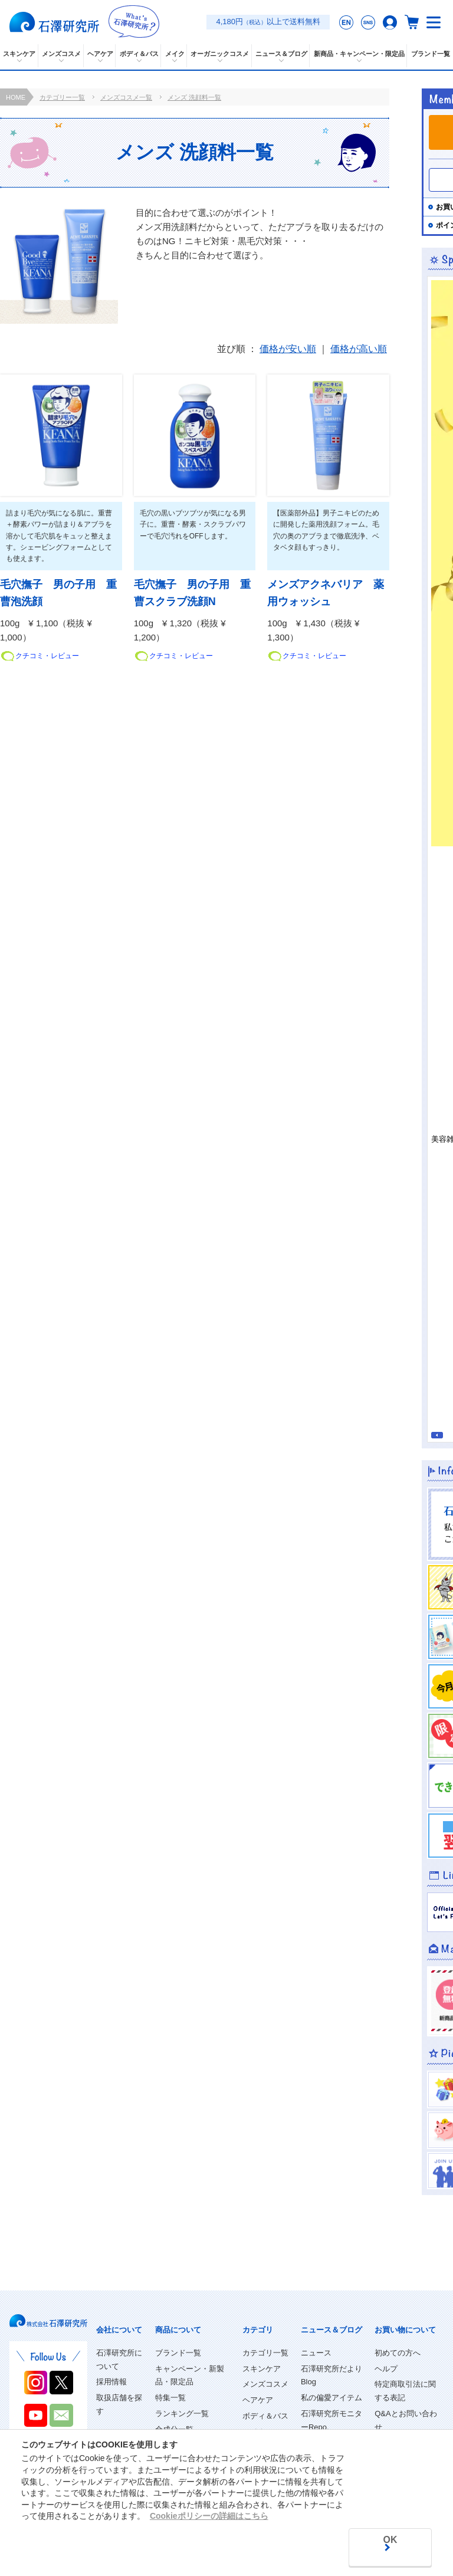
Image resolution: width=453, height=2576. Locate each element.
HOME (15, 97)
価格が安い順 (288, 349)
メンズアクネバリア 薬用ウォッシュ (325, 593)
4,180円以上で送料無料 (268, 21)
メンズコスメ (265, 2384)
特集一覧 (170, 2397)
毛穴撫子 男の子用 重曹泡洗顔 (58, 593)
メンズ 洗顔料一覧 (194, 97)
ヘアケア (257, 2400)
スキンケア (261, 2368)
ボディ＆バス (265, 2415)
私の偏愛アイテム (331, 2397)
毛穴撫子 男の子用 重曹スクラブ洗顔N (192, 593)
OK (389, 2540)
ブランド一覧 (178, 2352)
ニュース (316, 2352)
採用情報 (111, 2381)
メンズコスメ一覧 (126, 97)
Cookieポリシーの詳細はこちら (209, 2515)
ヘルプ (386, 2368)
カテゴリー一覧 (62, 97)
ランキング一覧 (182, 2413)
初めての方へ (398, 2352)
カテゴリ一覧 (265, 2352)
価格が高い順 (358, 349)
